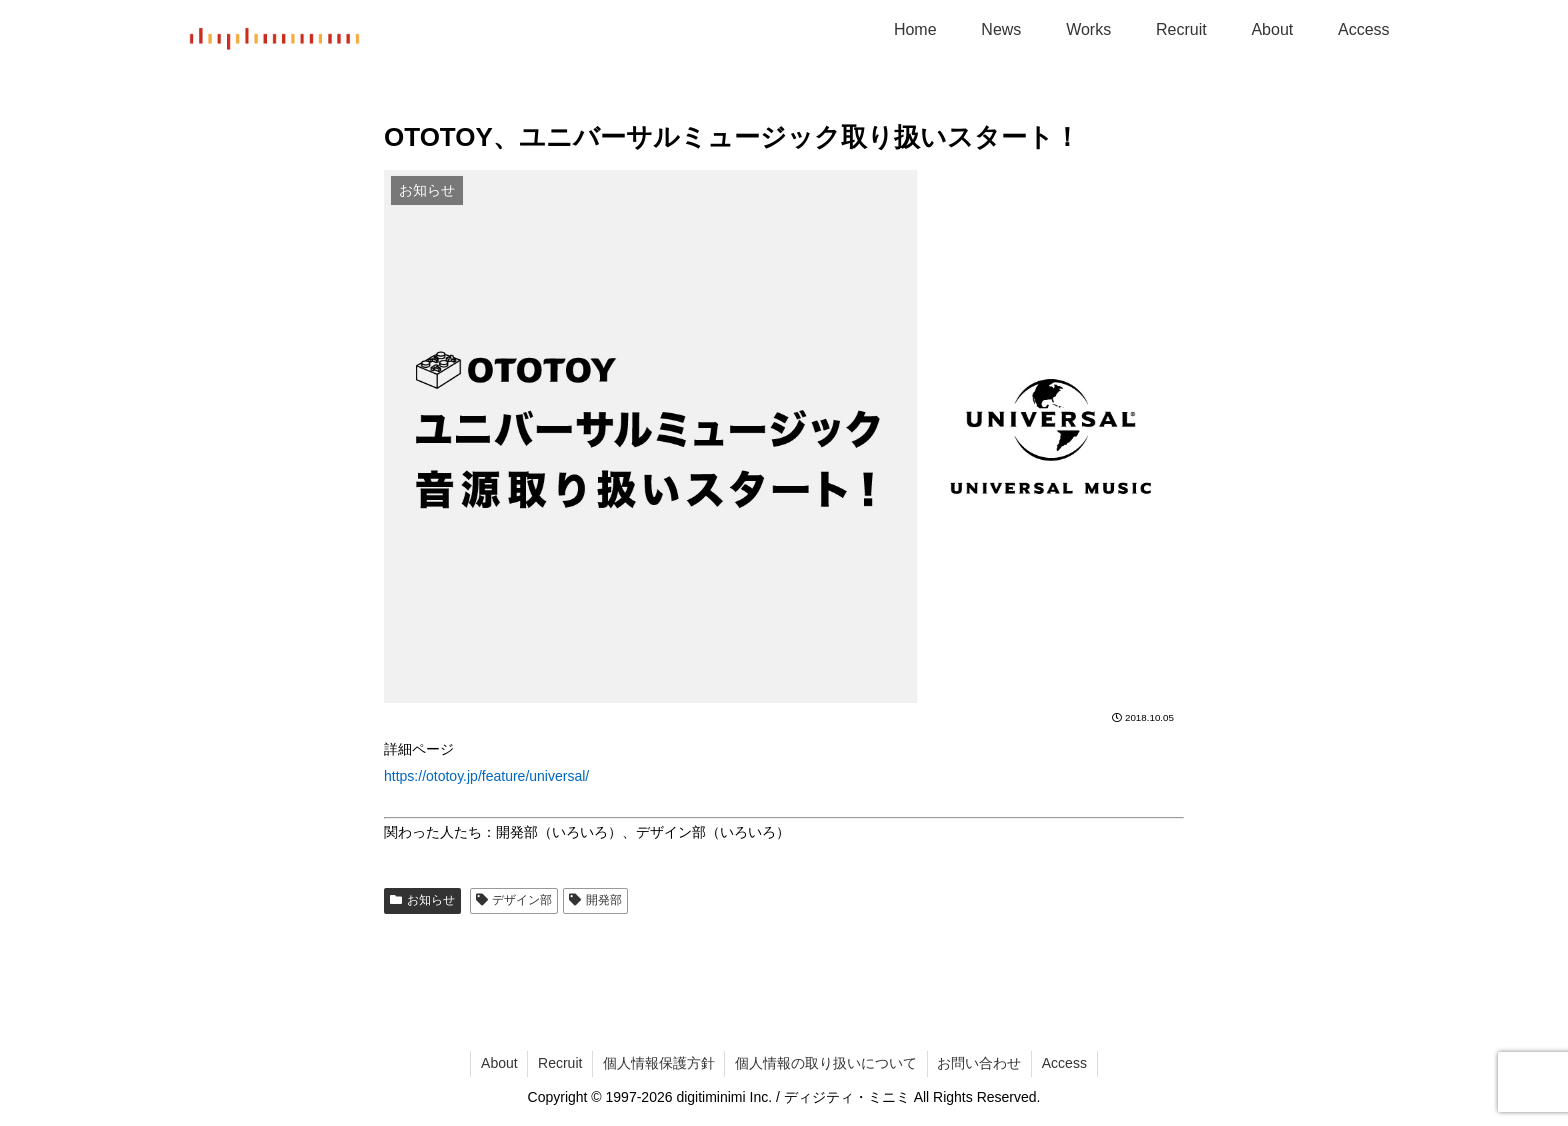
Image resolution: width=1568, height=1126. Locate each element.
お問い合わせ (980, 1063)
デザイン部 (514, 900)
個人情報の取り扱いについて (826, 1063)
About (497, 1063)
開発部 (595, 900)
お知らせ (422, 900)
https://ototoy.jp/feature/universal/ (486, 776)
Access (1065, 1063)
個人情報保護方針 (658, 1063)
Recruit (559, 1063)
